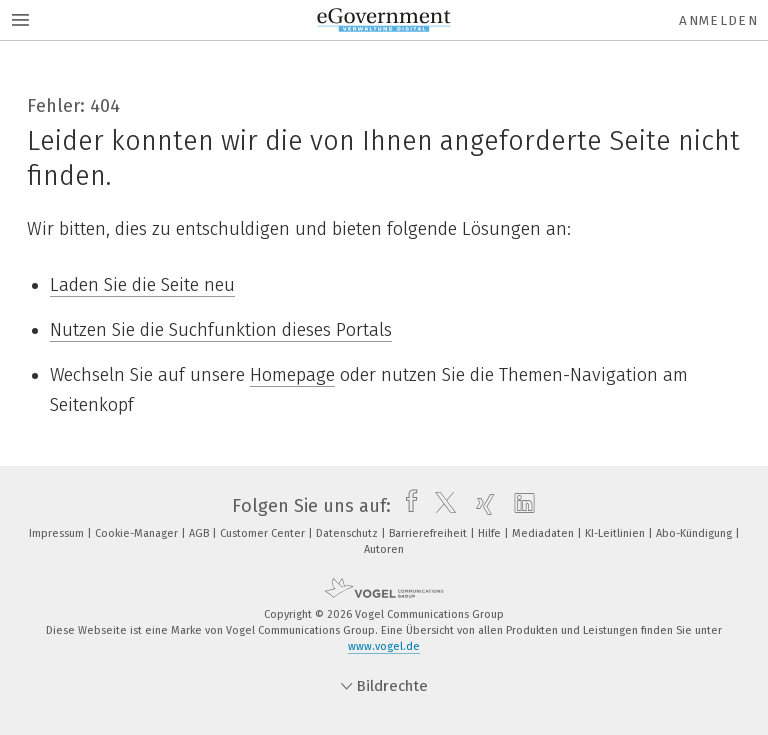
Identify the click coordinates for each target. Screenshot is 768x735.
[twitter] (440, 506)
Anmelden (718, 20)
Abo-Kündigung (695, 533)
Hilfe (491, 533)
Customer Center (264, 533)
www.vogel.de (384, 646)
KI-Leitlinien (616, 533)
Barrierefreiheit (429, 533)
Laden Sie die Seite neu (142, 285)
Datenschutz (348, 533)
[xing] (480, 506)
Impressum (58, 533)
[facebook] (406, 506)
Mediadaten (544, 533)
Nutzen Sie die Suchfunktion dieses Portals (221, 330)
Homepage (292, 375)
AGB (200, 533)
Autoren (384, 549)
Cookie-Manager (138, 533)
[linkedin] (519, 506)
